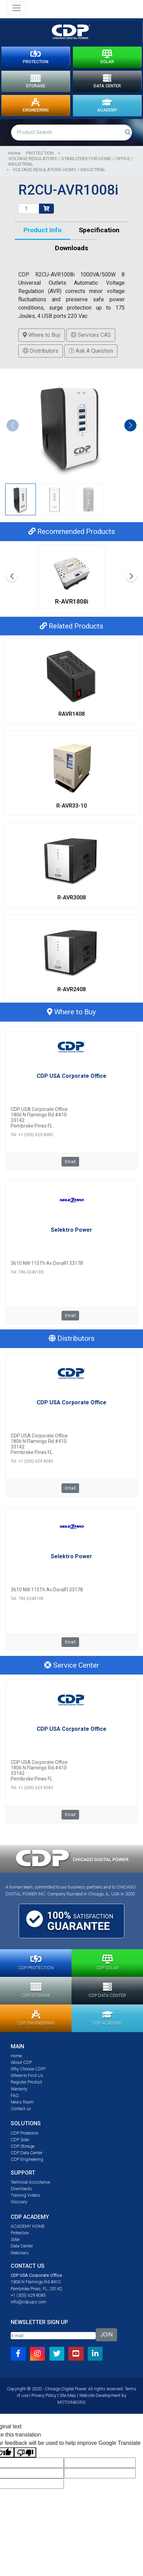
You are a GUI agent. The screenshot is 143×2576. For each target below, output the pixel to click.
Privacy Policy (43, 2395)
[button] (130, 425)
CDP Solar (20, 2139)
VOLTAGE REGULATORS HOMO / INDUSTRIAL (59, 169)
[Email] (53, 2335)
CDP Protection (25, 2133)
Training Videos (25, 2195)
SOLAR (107, 57)
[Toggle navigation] (16, 8)
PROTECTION (35, 57)
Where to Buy (41, 335)
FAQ (15, 2095)
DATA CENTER (107, 81)
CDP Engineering (27, 2159)
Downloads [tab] (71, 248)
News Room (22, 2102)
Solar (15, 2239)
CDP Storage (23, 2146)
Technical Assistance (30, 2182)
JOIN (106, 2334)
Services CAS (91, 335)
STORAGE (35, 81)
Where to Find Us (27, 2075)
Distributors (40, 351)
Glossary (19, 2201)
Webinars (20, 2252)
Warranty (19, 2088)
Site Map (67, 2395)
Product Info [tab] (42, 230)
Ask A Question (91, 351)
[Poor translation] (25, 2452)
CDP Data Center (26, 2152)
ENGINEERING (36, 106)
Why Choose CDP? (28, 2068)
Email (70, 1161)
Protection (20, 2232)
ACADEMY (107, 106)
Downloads (21, 2188)
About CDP (21, 2062)
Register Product (26, 2082)
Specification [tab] (99, 230)
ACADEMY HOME (28, 2226)
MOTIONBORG (71, 2402)
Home (14, 153)
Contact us (21, 2108)
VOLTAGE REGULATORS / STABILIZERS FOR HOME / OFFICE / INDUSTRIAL (70, 161)
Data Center (22, 2245)
